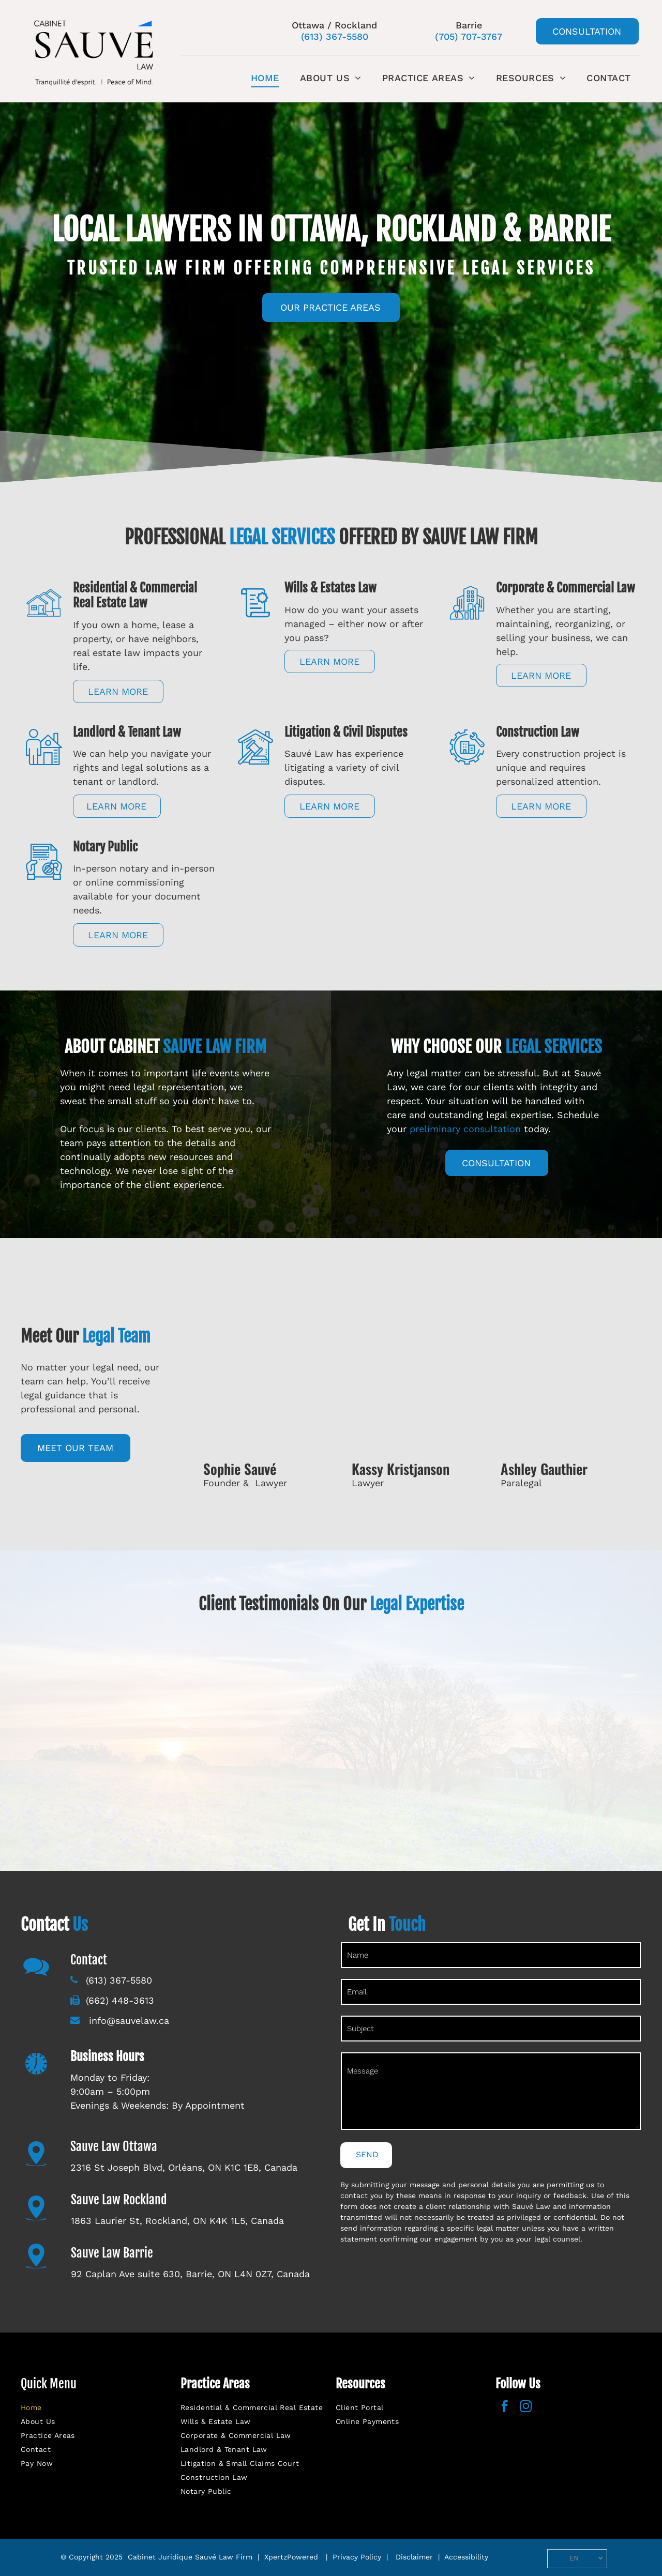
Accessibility (466, 2557)
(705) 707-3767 (468, 36)
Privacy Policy (357, 2557)
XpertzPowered (291, 2557)
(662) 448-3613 (120, 2000)
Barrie (469, 25)
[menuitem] (265, 77)
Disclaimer (414, 2557)
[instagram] (526, 2407)
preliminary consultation (465, 1128)
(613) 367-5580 (334, 36)
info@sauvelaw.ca (127, 2020)
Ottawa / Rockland (334, 25)
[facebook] (504, 2407)
